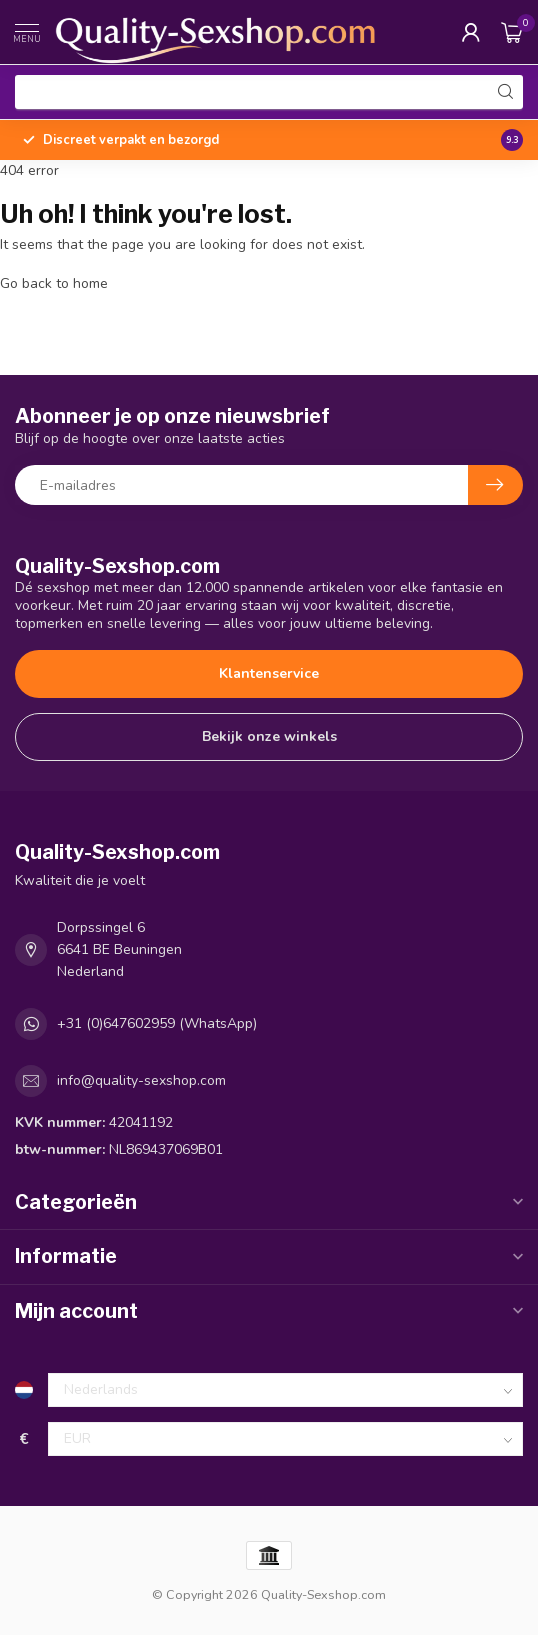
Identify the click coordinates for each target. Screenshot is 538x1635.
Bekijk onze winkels (269, 736)
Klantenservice (269, 673)
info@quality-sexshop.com (141, 1080)
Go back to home (54, 283)
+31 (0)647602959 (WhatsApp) (157, 1023)
